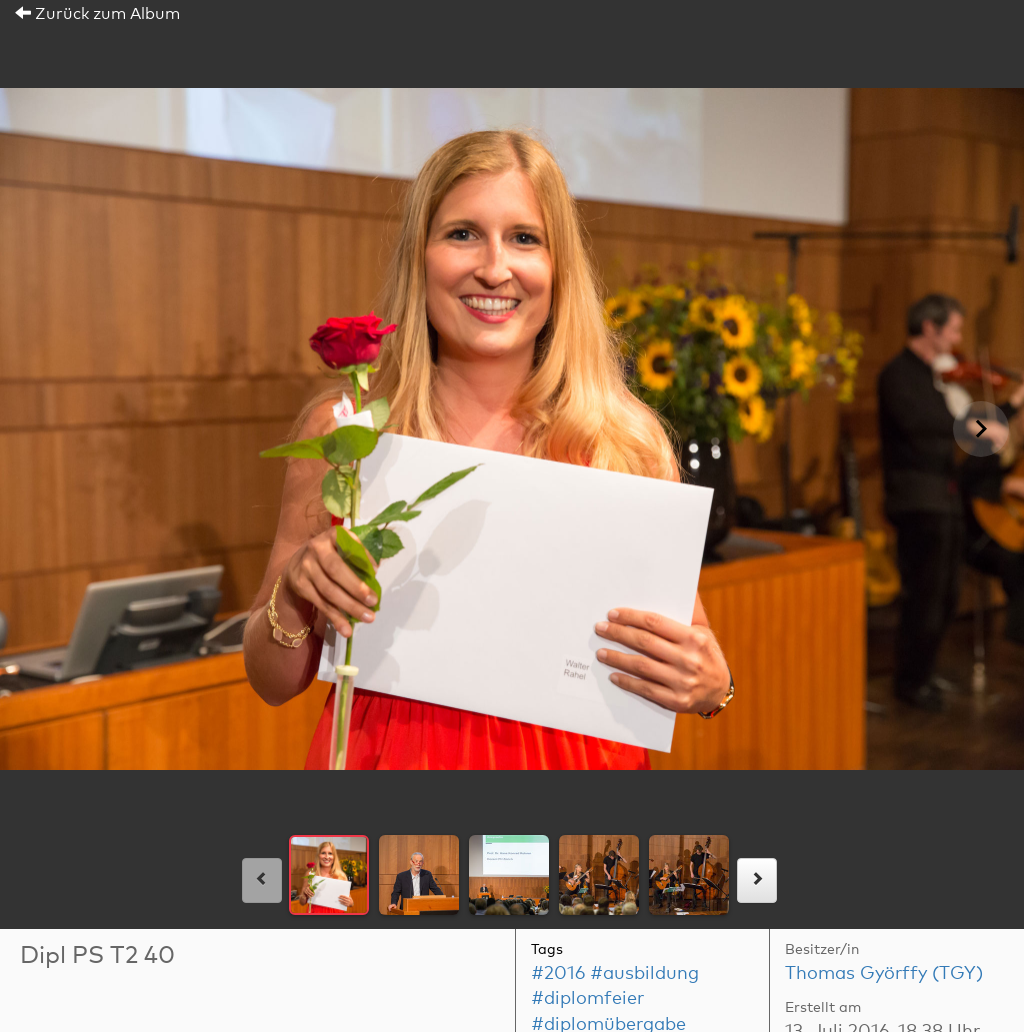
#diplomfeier (587, 999)
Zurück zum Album (97, 14)
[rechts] (757, 880)
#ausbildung (644, 974)
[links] (262, 880)
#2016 (558, 974)
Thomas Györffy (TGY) (884, 974)
